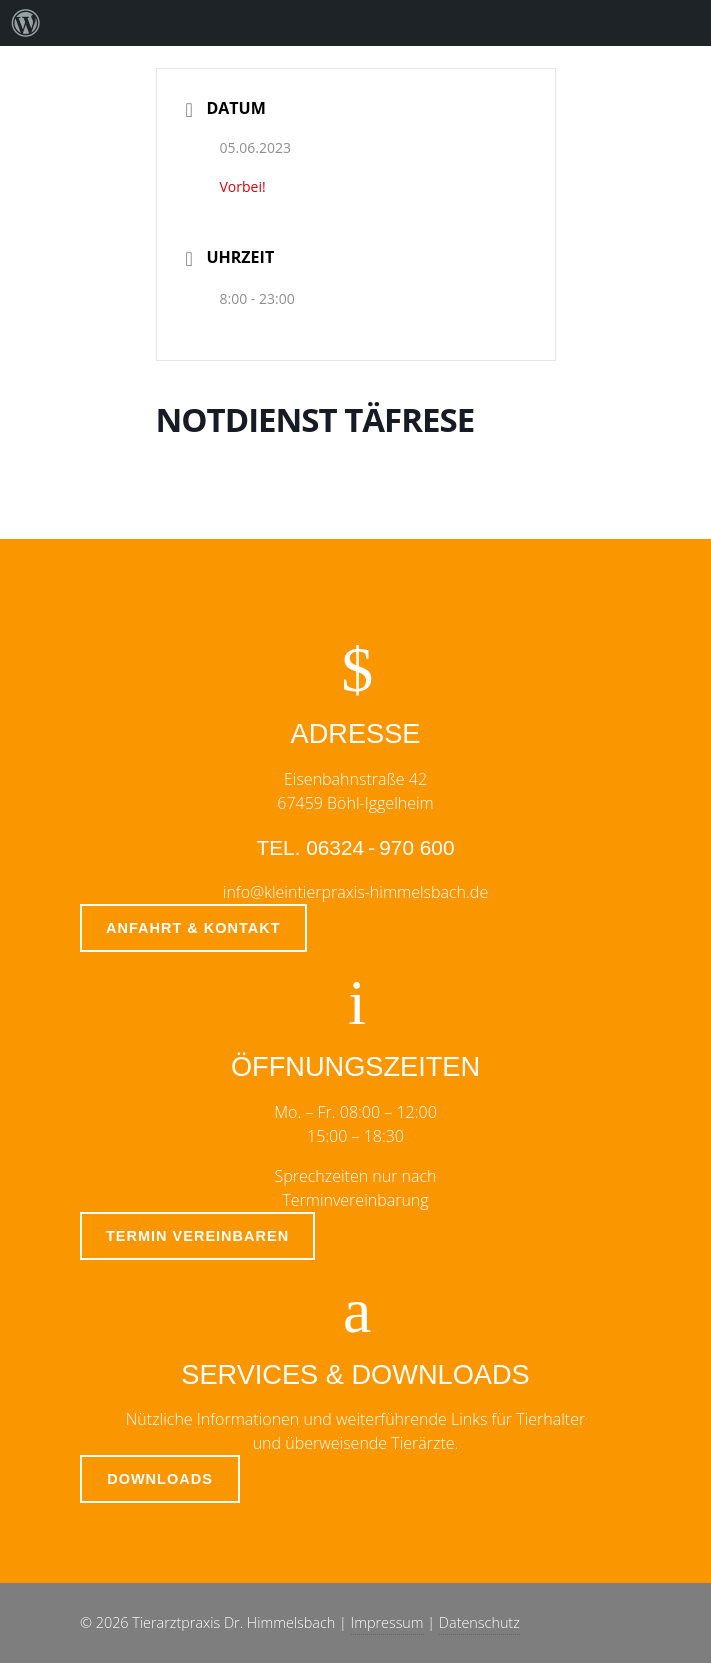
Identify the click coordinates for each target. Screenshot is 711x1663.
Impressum (387, 1622)
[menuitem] (26, 23)
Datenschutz (479, 1622)
